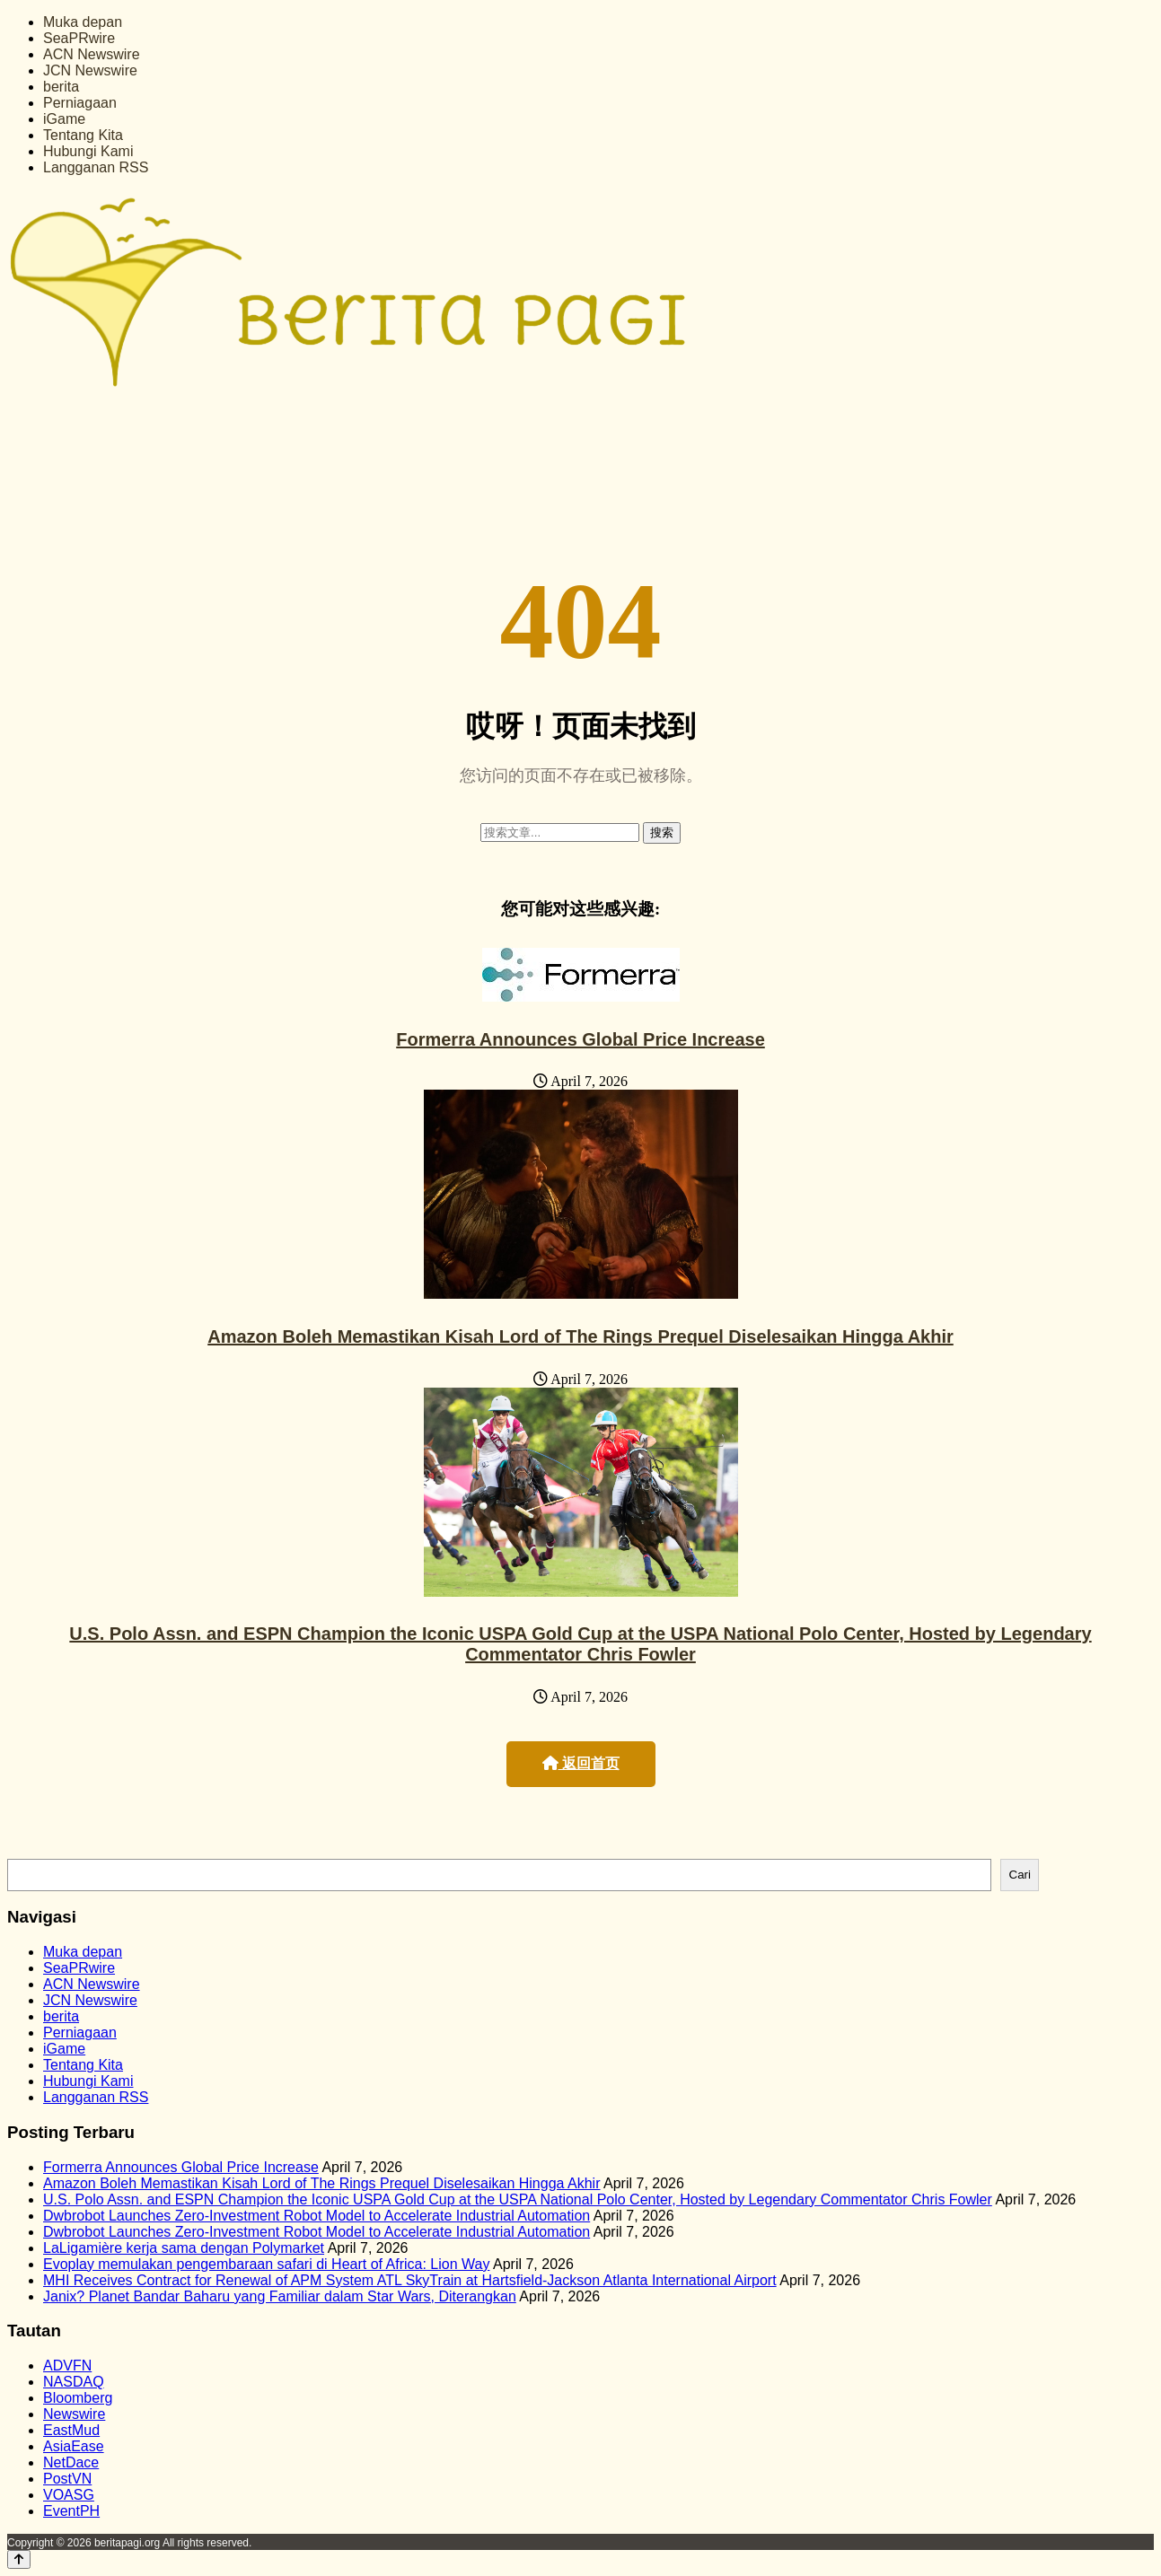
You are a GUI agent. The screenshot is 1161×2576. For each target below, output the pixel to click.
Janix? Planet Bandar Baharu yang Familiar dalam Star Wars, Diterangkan (279, 2296)
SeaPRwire (79, 38)
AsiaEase (73, 2446)
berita (61, 86)
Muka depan (82, 22)
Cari (1020, 1874)
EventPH (71, 2511)
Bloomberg (77, 2397)
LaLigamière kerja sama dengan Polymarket (183, 2248)
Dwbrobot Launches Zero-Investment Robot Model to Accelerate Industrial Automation (316, 2215)
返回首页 (581, 1763)
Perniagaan (80, 102)
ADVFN (67, 2365)
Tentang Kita (83, 135)
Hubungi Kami (88, 151)
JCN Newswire (90, 70)
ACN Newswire (91, 54)
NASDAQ (73, 2381)
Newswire (74, 2414)
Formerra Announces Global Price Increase (580, 1039)
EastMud (71, 2430)
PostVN (67, 2478)
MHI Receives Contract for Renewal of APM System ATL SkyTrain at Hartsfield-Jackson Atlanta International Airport (410, 2280)
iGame (64, 119)
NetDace (71, 2462)
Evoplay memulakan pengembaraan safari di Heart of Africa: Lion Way (266, 2264)
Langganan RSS (95, 167)
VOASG (68, 2494)
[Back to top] (19, 2559)
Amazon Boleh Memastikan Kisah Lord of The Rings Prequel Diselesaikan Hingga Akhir (580, 1336)
